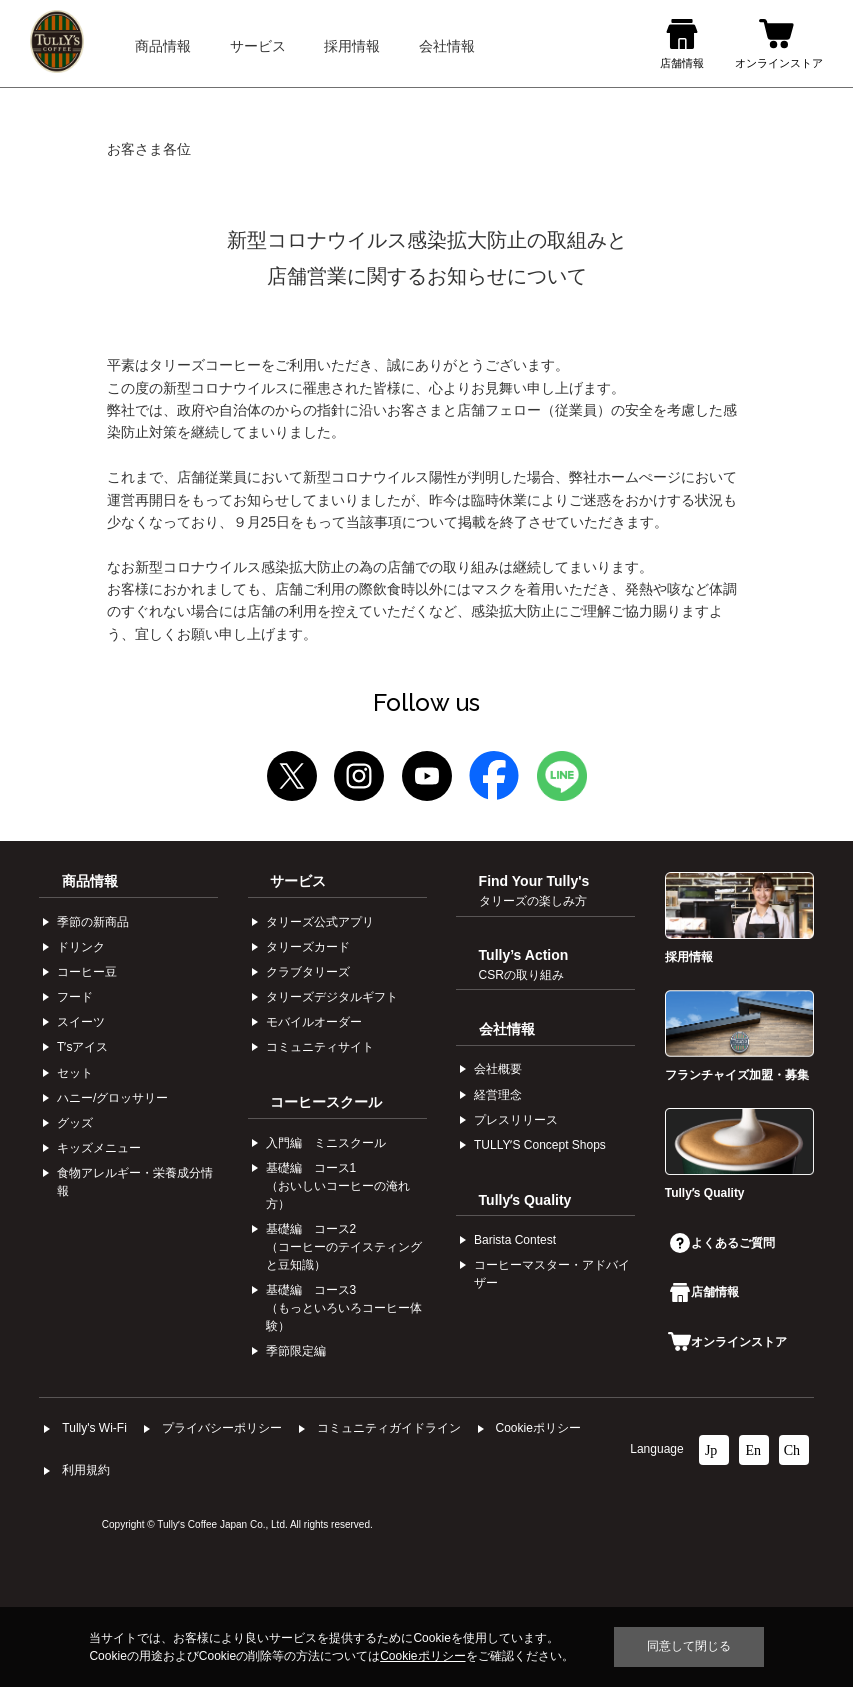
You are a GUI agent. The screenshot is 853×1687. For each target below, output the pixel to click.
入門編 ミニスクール (326, 1143)
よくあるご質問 (722, 1243)
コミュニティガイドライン (389, 1428)
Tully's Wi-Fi (94, 1428)
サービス (298, 881)
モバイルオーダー (314, 1022)
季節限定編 (296, 1351)
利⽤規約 (86, 1470)
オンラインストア (727, 1342)
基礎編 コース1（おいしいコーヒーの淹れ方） (338, 1186)
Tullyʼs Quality (525, 1200)
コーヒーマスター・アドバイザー (552, 1274)
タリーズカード (308, 947)
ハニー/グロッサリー (112, 1098)
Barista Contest (515, 1240)
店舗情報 (704, 1292)
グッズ (75, 1123)
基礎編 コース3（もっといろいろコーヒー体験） (344, 1308)
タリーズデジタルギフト (332, 997)
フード (75, 997)
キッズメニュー (99, 1148)
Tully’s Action (524, 964)
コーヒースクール (326, 1102)
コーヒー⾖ (87, 972)
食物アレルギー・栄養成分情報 (135, 1182)
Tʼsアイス (82, 1047)
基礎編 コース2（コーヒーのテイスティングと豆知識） (344, 1247)
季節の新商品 (93, 922)
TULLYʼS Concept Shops (540, 1145)
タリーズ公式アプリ (320, 922)
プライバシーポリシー (222, 1428)
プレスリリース (516, 1120)
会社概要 (498, 1069)
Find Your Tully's (534, 890)
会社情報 (507, 1029)
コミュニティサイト (320, 1047)
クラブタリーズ (308, 972)
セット (75, 1073)
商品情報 (90, 881)
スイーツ (81, 1022)
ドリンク (81, 947)
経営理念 (498, 1095)
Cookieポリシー (538, 1428)
